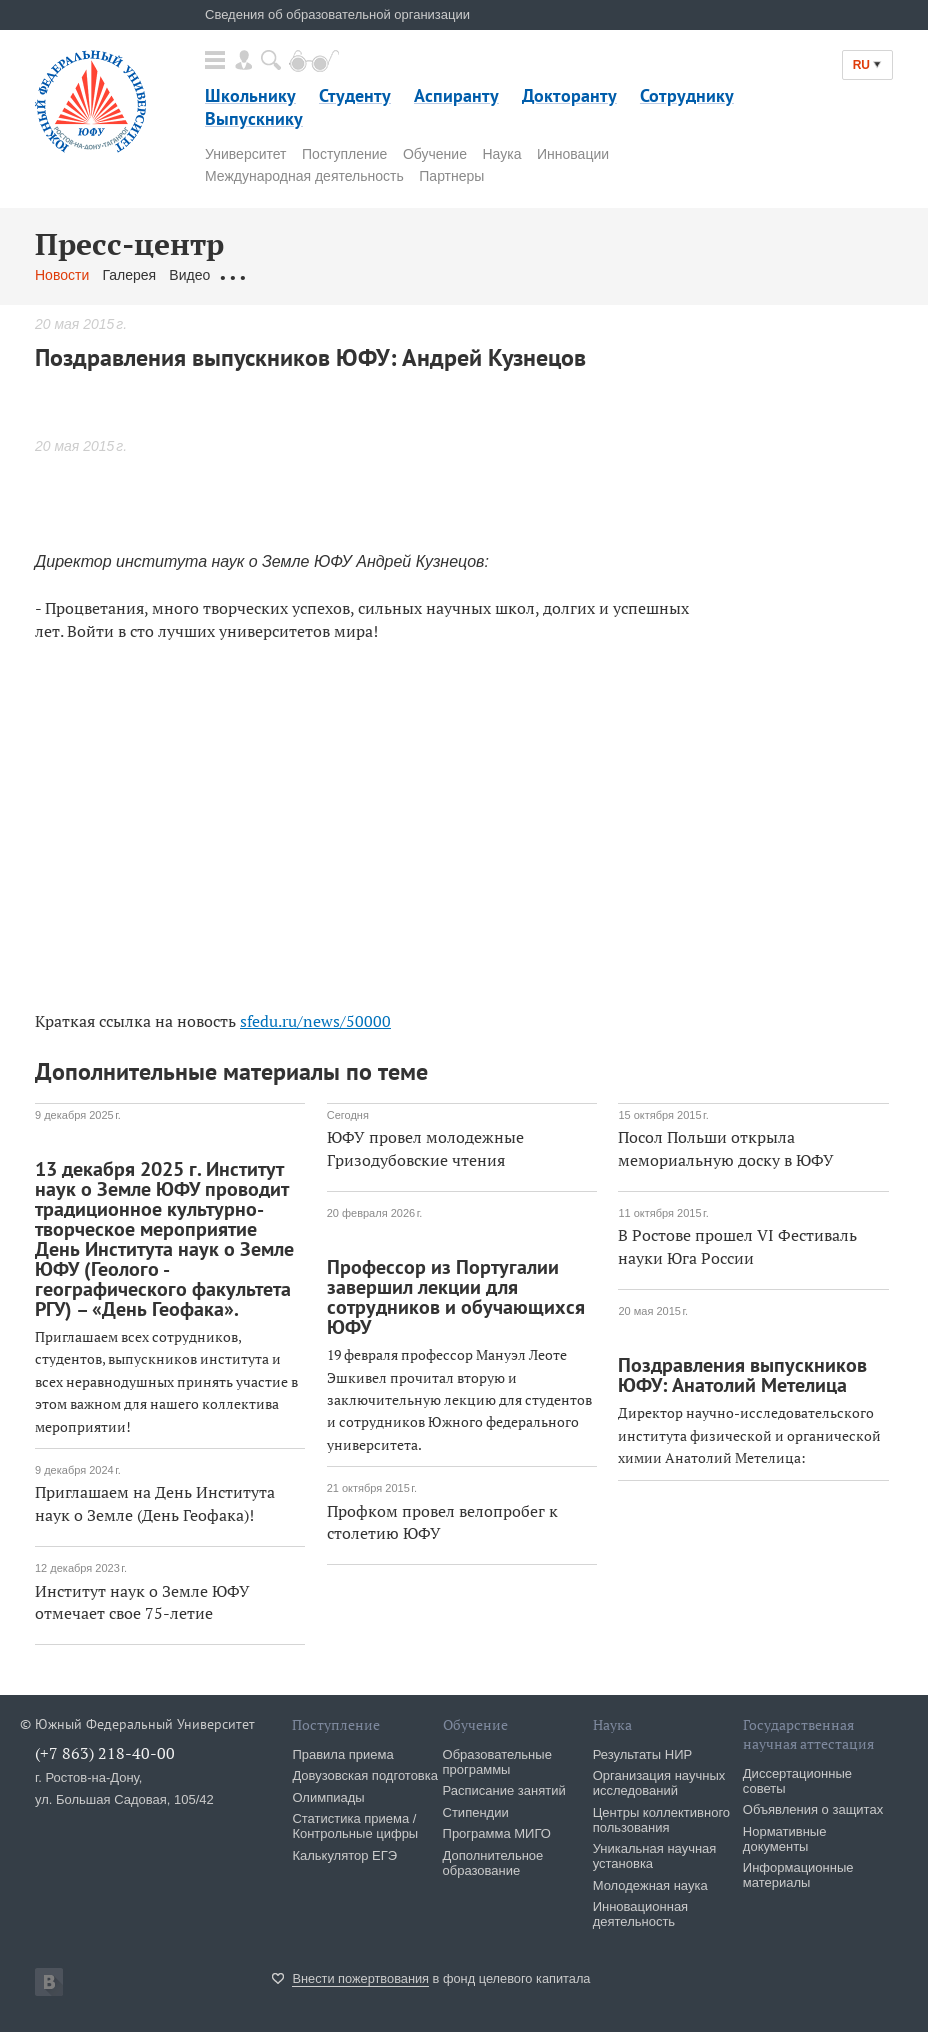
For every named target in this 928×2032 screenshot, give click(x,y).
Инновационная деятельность (641, 1914)
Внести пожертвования (360, 1978)
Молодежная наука (650, 1885)
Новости (62, 275)
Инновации (573, 154)
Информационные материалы (798, 1875)
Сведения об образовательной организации (337, 14)
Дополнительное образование (493, 1863)
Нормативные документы (785, 1839)
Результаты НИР (642, 1754)
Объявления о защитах (813, 1809)
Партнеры (451, 176)
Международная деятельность (304, 176)
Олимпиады (328, 1797)
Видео (189, 275)
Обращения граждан (290, 275)
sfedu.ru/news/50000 (315, 1021)
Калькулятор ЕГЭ (344, 1855)
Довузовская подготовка (365, 1775)
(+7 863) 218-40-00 (105, 1753)
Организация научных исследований (659, 1783)
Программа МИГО (497, 1833)
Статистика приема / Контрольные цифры (355, 1826)
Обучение (435, 154)
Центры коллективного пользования (661, 1820)
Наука (502, 154)
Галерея (129, 275)
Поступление (344, 154)
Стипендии (476, 1812)
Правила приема (342, 1754)
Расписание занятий (504, 1790)
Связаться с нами (428, 275)
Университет (245, 154)
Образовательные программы (497, 1762)
